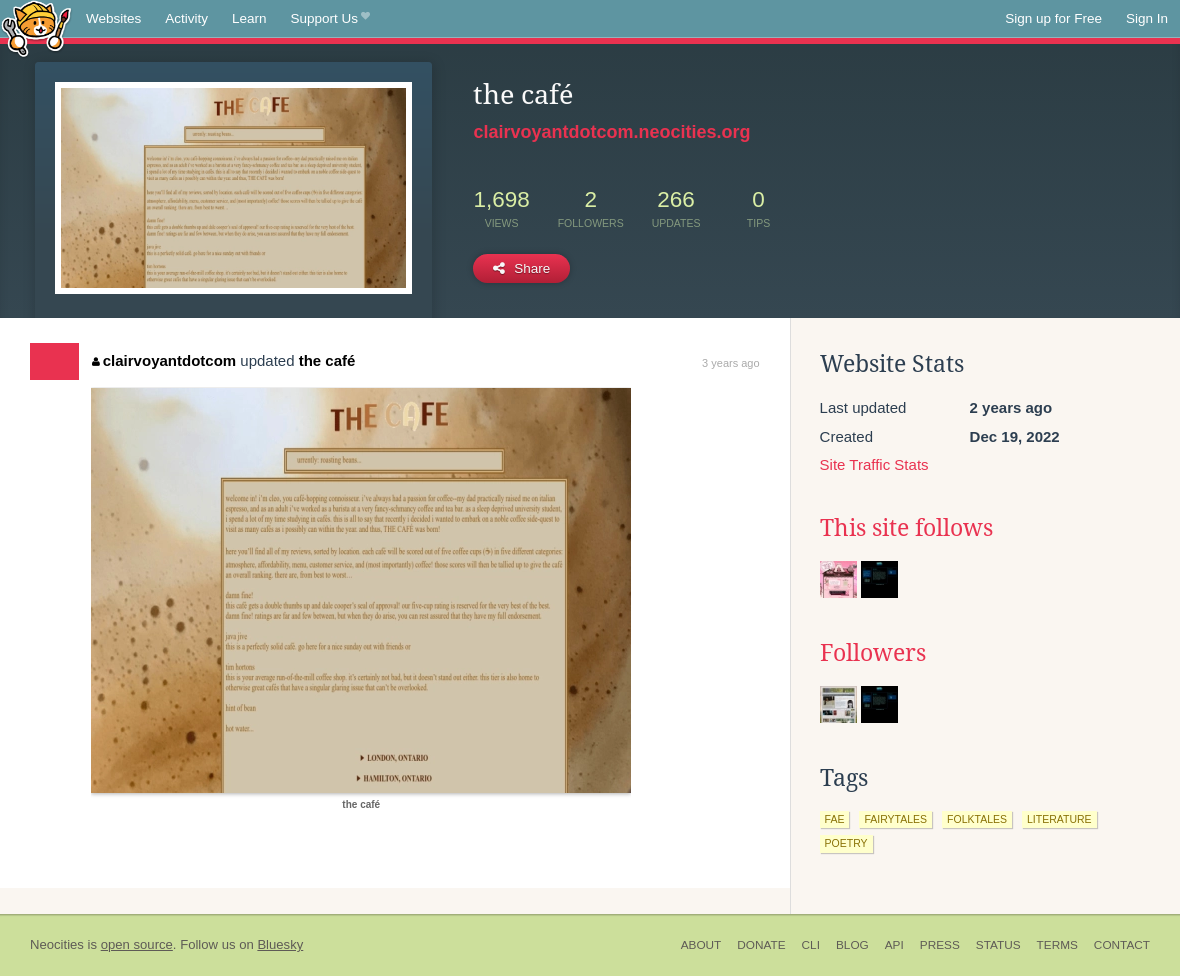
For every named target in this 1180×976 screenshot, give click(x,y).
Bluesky (280, 944)
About (701, 945)
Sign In (1147, 18)
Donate (761, 945)
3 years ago (730, 363)
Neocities (57, 944)
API (894, 945)
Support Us (330, 19)
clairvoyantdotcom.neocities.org (611, 132)
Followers (873, 653)
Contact (1122, 945)
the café (327, 360)
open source (137, 944)
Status (998, 945)
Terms (1057, 945)
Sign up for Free (1053, 18)
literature (1059, 819)
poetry (846, 843)
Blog (852, 945)
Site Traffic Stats (874, 464)
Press (940, 945)
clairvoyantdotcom (164, 360)
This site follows (906, 528)
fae (835, 819)
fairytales (895, 819)
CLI (811, 945)
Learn (249, 18)
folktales (977, 819)
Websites (113, 18)
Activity (186, 18)
